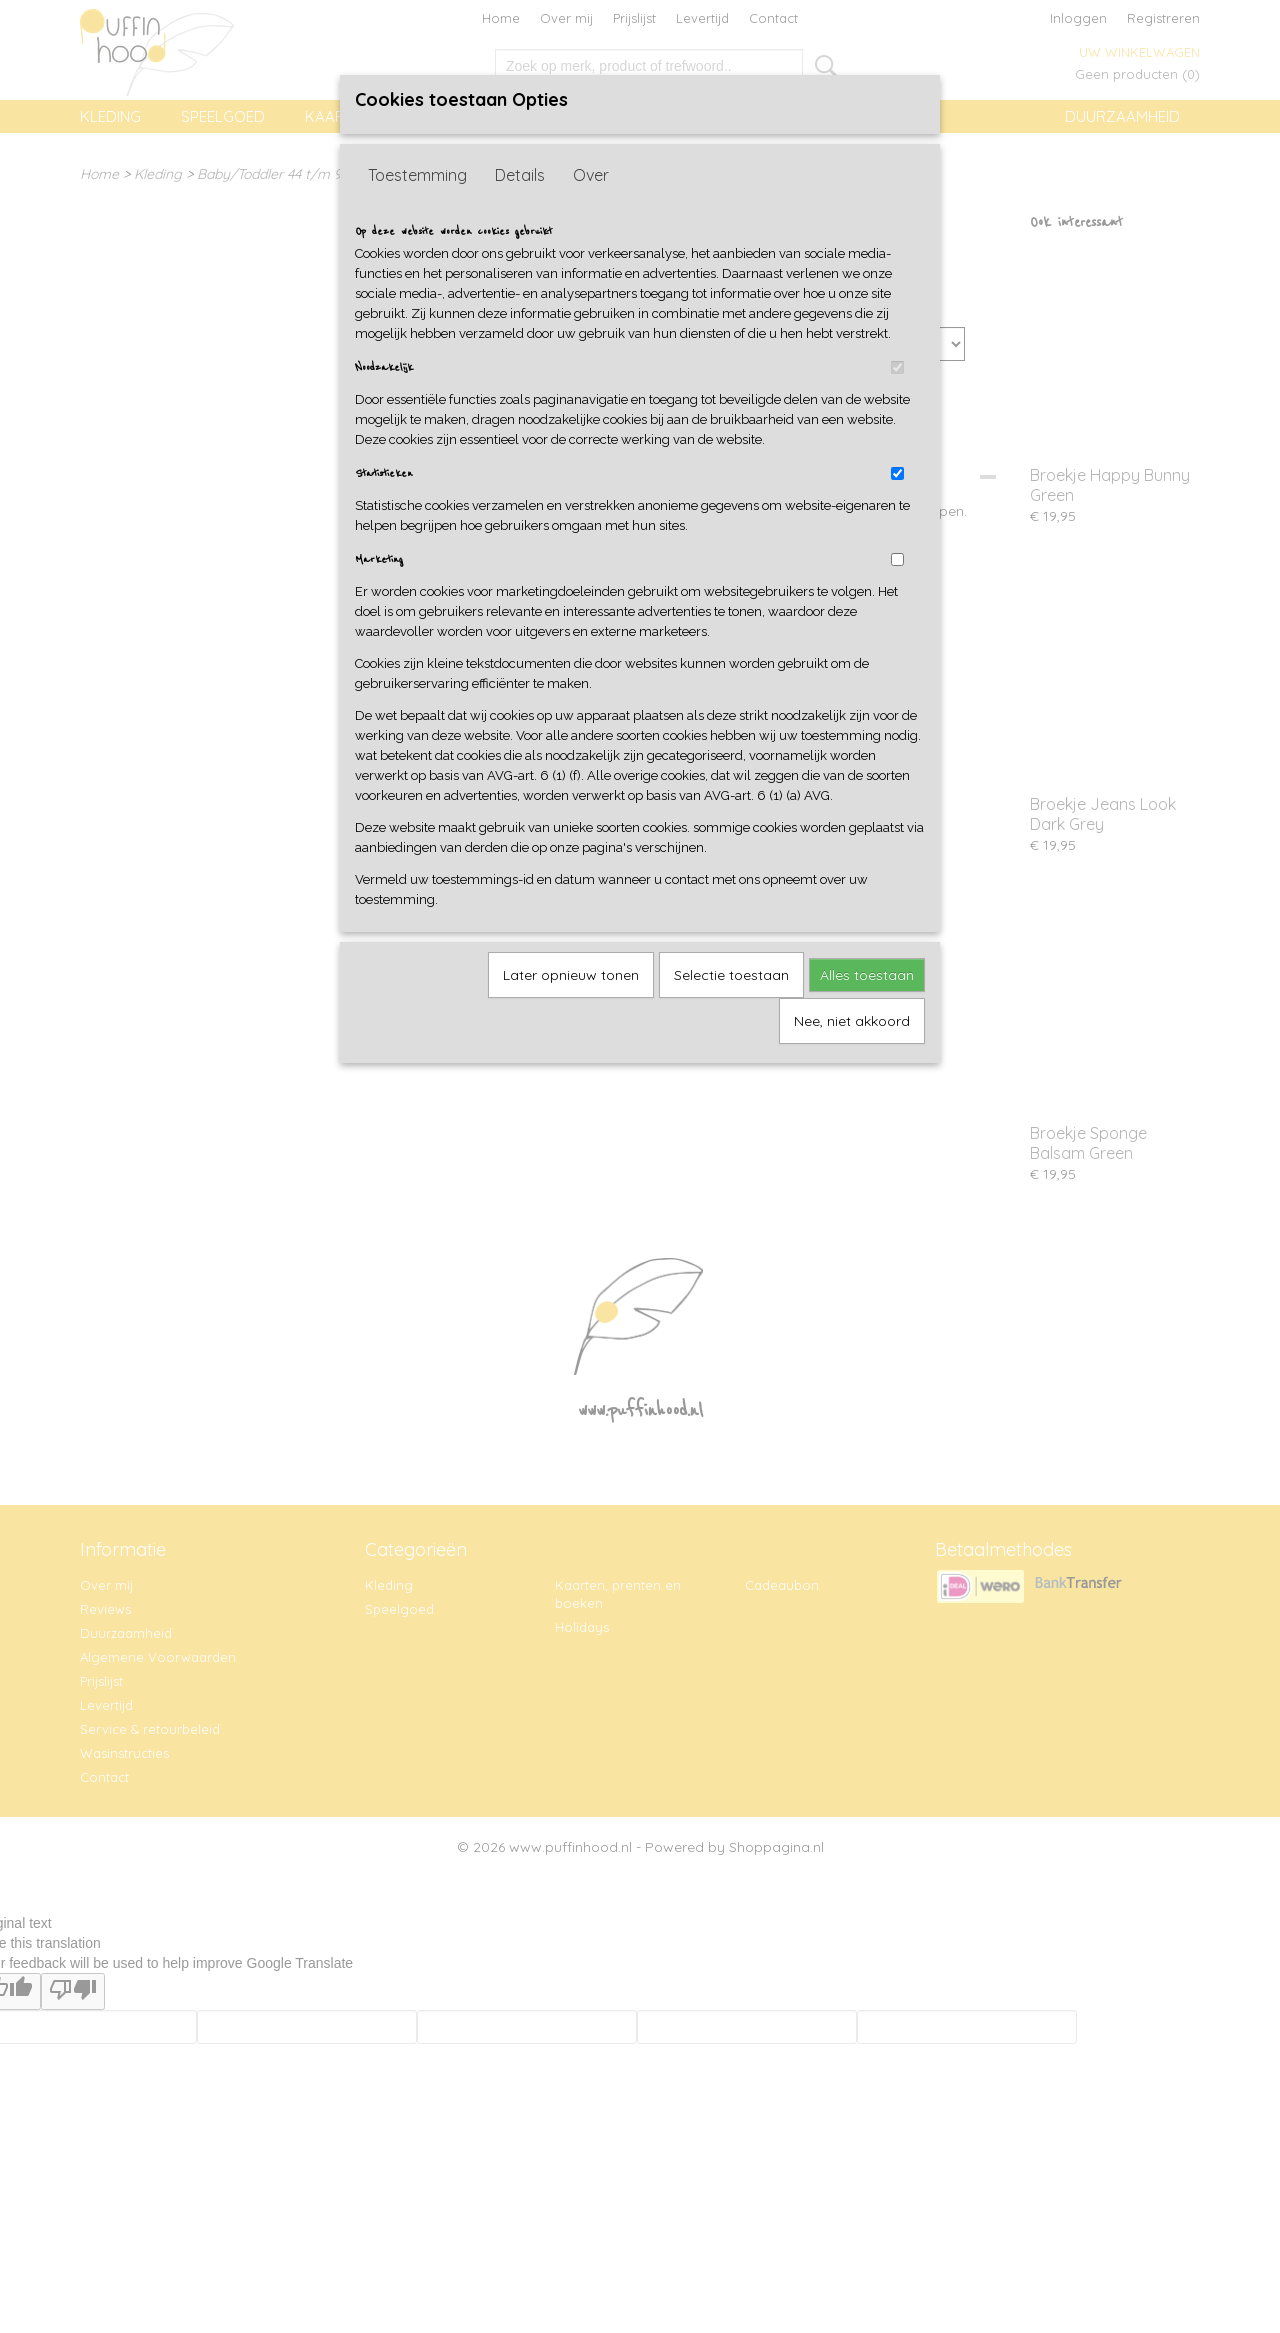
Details (520, 175)
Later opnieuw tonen (571, 975)
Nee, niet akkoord (852, 1021)
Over (591, 175)
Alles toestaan (867, 975)
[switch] (897, 367)
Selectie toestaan (731, 975)
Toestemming (417, 175)
